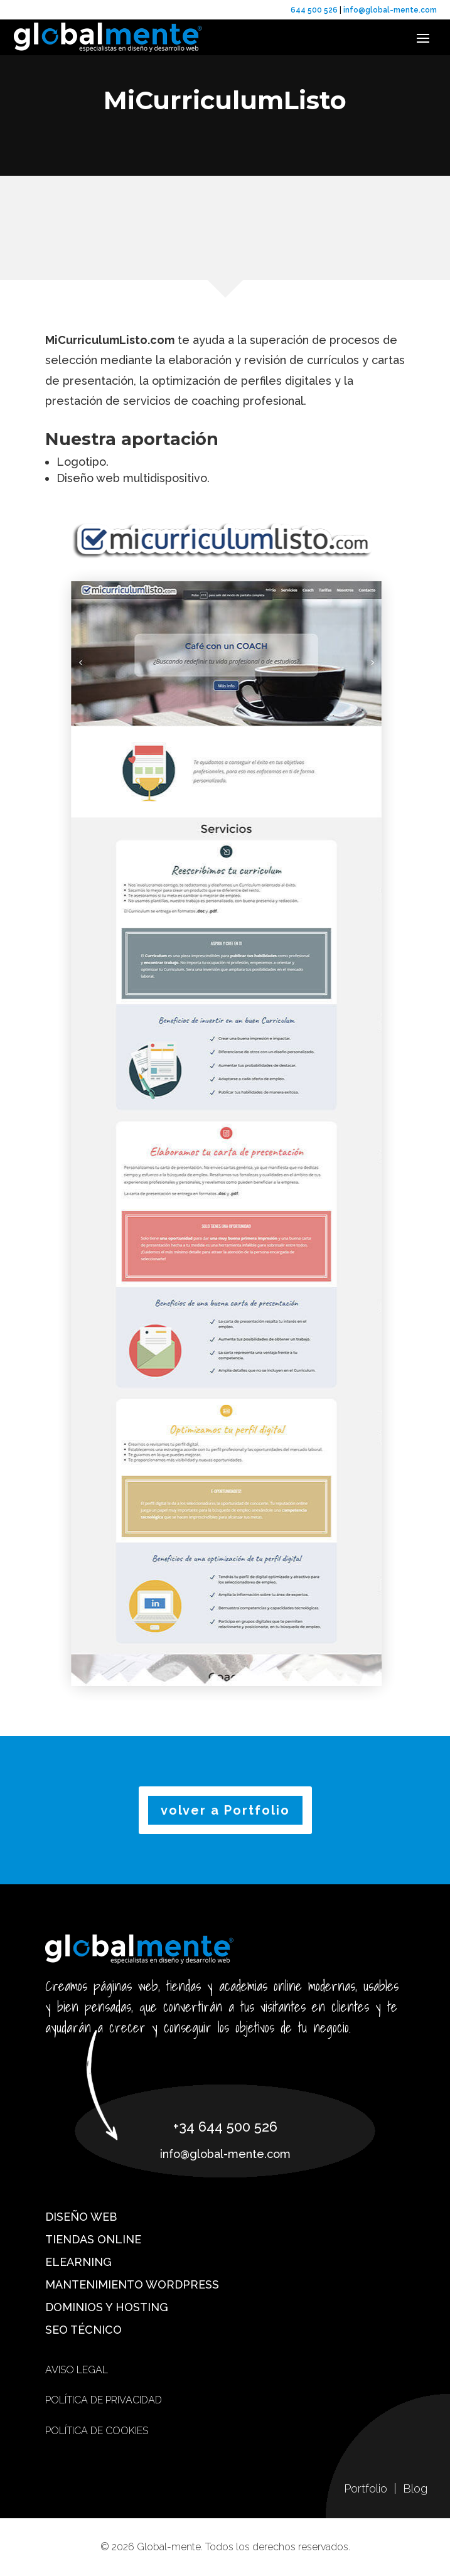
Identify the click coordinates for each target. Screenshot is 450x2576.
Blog (415, 2488)
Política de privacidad (103, 2400)
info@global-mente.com (389, 10)
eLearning (78, 2261)
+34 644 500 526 (225, 2126)
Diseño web (81, 2216)
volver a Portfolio (225, 1810)
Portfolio (367, 2488)
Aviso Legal (76, 2370)
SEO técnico (83, 2329)
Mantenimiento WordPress (132, 2284)
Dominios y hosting (106, 2307)
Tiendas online (93, 2239)
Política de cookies (96, 2431)
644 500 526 (314, 10)
